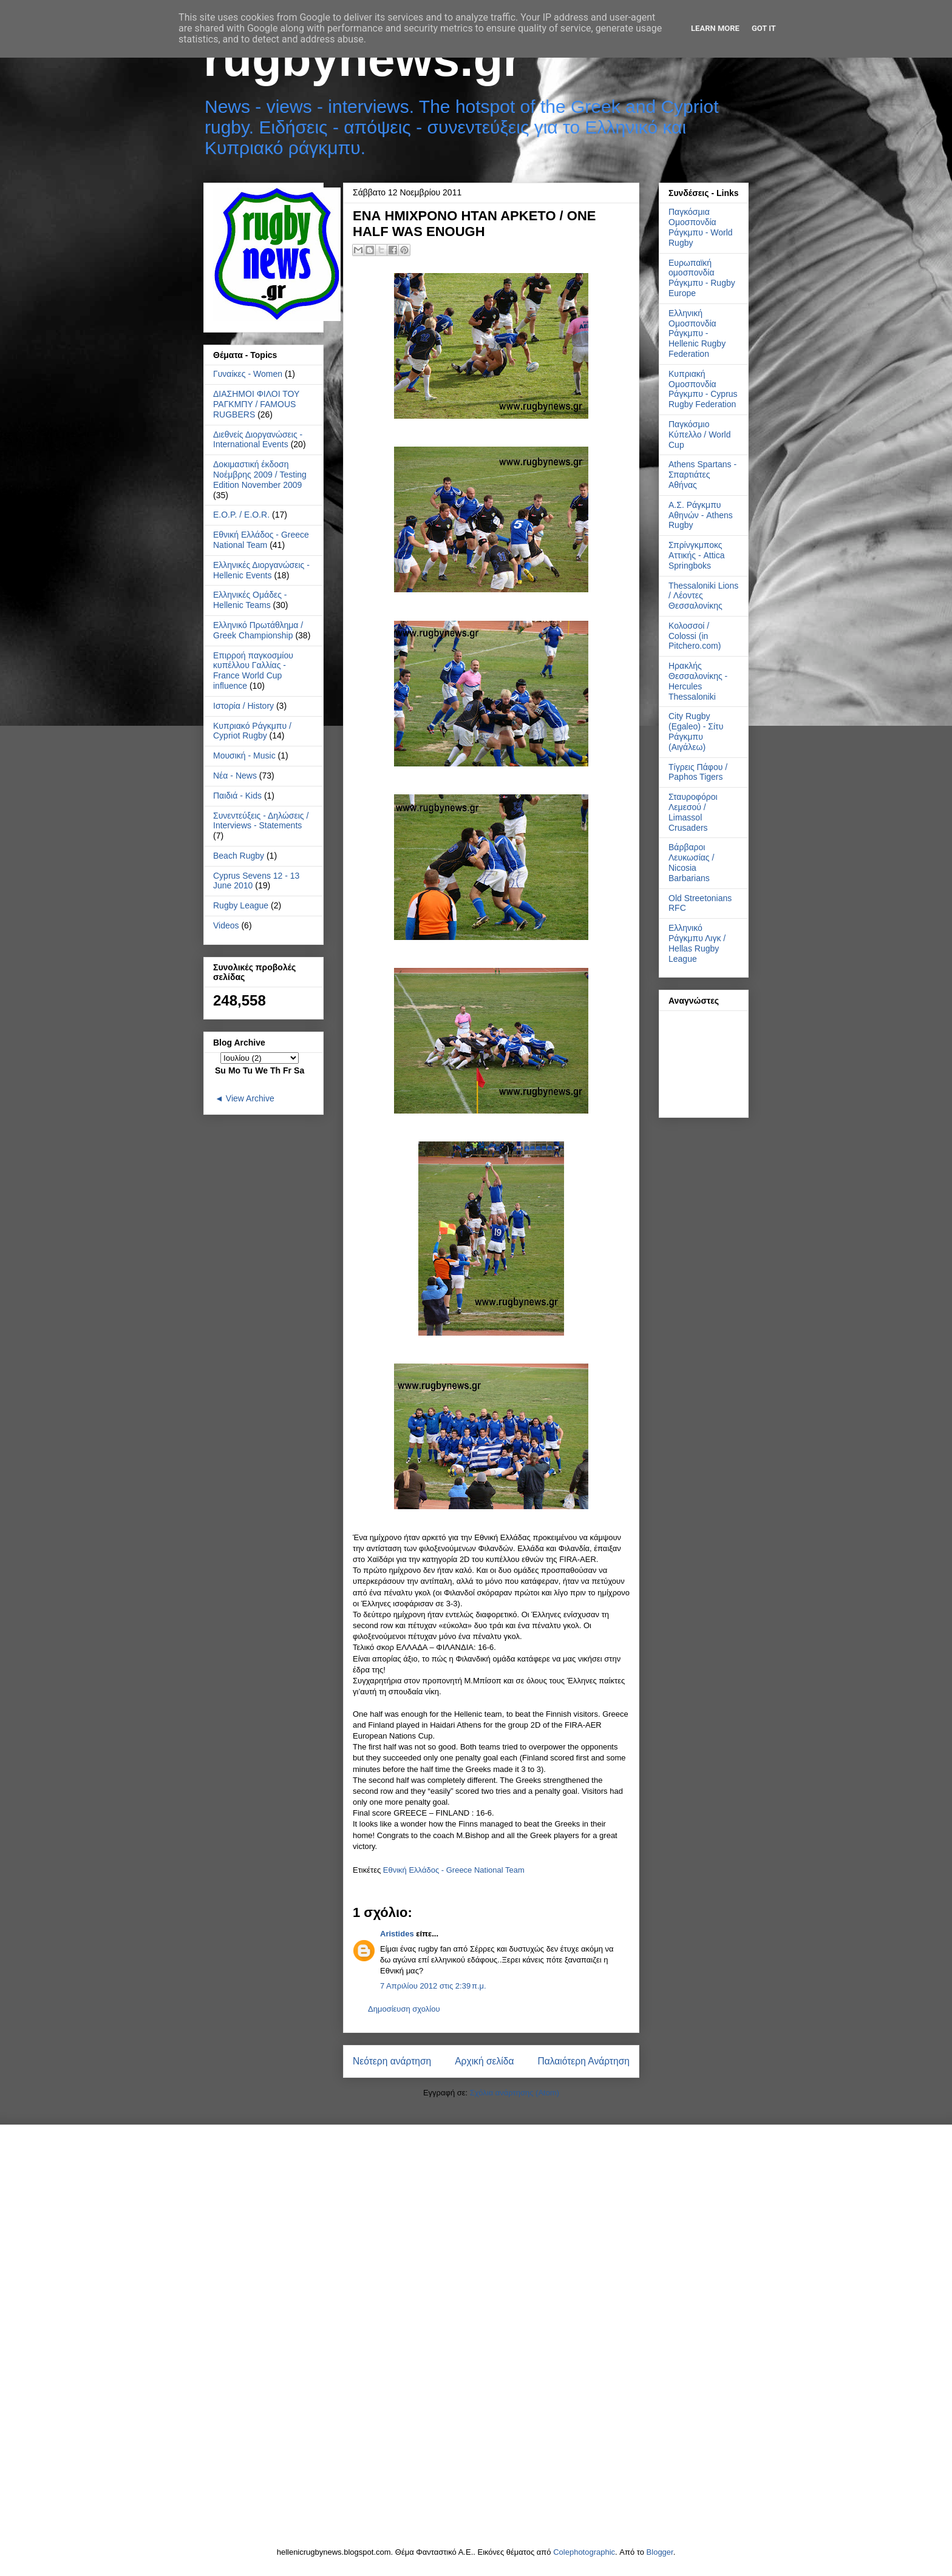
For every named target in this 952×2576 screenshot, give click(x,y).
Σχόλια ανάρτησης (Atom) (514, 2092)
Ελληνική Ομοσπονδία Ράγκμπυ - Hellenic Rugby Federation (697, 333)
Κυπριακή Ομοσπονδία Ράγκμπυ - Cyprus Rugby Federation (703, 389)
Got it (764, 28)
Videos (226, 925)
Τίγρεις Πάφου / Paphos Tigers (697, 772)
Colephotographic (584, 2552)
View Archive (250, 1098)
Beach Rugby (238, 855)
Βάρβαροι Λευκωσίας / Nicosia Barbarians (691, 862)
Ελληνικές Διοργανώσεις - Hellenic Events (261, 570)
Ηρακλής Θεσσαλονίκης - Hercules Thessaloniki (697, 681)
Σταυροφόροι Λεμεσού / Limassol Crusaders (693, 812)
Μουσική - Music (244, 755)
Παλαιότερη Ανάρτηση (583, 2061)
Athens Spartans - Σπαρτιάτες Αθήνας (702, 474)
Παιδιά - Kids (237, 795)
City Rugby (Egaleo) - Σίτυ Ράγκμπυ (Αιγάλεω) (695, 731)
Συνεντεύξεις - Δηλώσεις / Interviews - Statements (260, 821)
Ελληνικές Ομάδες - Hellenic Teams (250, 600)
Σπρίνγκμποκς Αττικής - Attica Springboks (696, 555)
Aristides (397, 1933)
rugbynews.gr (362, 59)
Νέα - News (235, 775)
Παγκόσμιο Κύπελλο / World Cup (699, 434)
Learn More (715, 28)
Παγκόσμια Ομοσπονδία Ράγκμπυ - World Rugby (700, 227)
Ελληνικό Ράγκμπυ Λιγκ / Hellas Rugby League (697, 943)
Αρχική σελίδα (484, 2061)
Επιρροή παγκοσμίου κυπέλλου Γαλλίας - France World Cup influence (253, 671)
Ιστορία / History (243, 706)
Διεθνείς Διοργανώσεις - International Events (257, 440)
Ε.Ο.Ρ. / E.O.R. (241, 514)
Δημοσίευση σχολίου (404, 2008)
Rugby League (240, 905)
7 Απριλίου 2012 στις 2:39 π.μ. (433, 1985)
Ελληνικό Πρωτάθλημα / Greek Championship (258, 630)
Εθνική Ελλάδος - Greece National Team (454, 1870)
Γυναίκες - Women (247, 374)
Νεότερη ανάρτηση (392, 2061)
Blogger (660, 2552)
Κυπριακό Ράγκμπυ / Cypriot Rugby (252, 731)
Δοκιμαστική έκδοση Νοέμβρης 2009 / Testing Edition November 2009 (260, 474)
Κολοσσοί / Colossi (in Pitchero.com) (694, 636)
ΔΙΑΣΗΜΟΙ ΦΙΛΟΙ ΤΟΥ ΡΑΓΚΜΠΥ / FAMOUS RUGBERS (256, 404)
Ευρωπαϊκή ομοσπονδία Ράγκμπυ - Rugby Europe (701, 278)
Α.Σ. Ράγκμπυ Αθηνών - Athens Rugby (700, 515)
